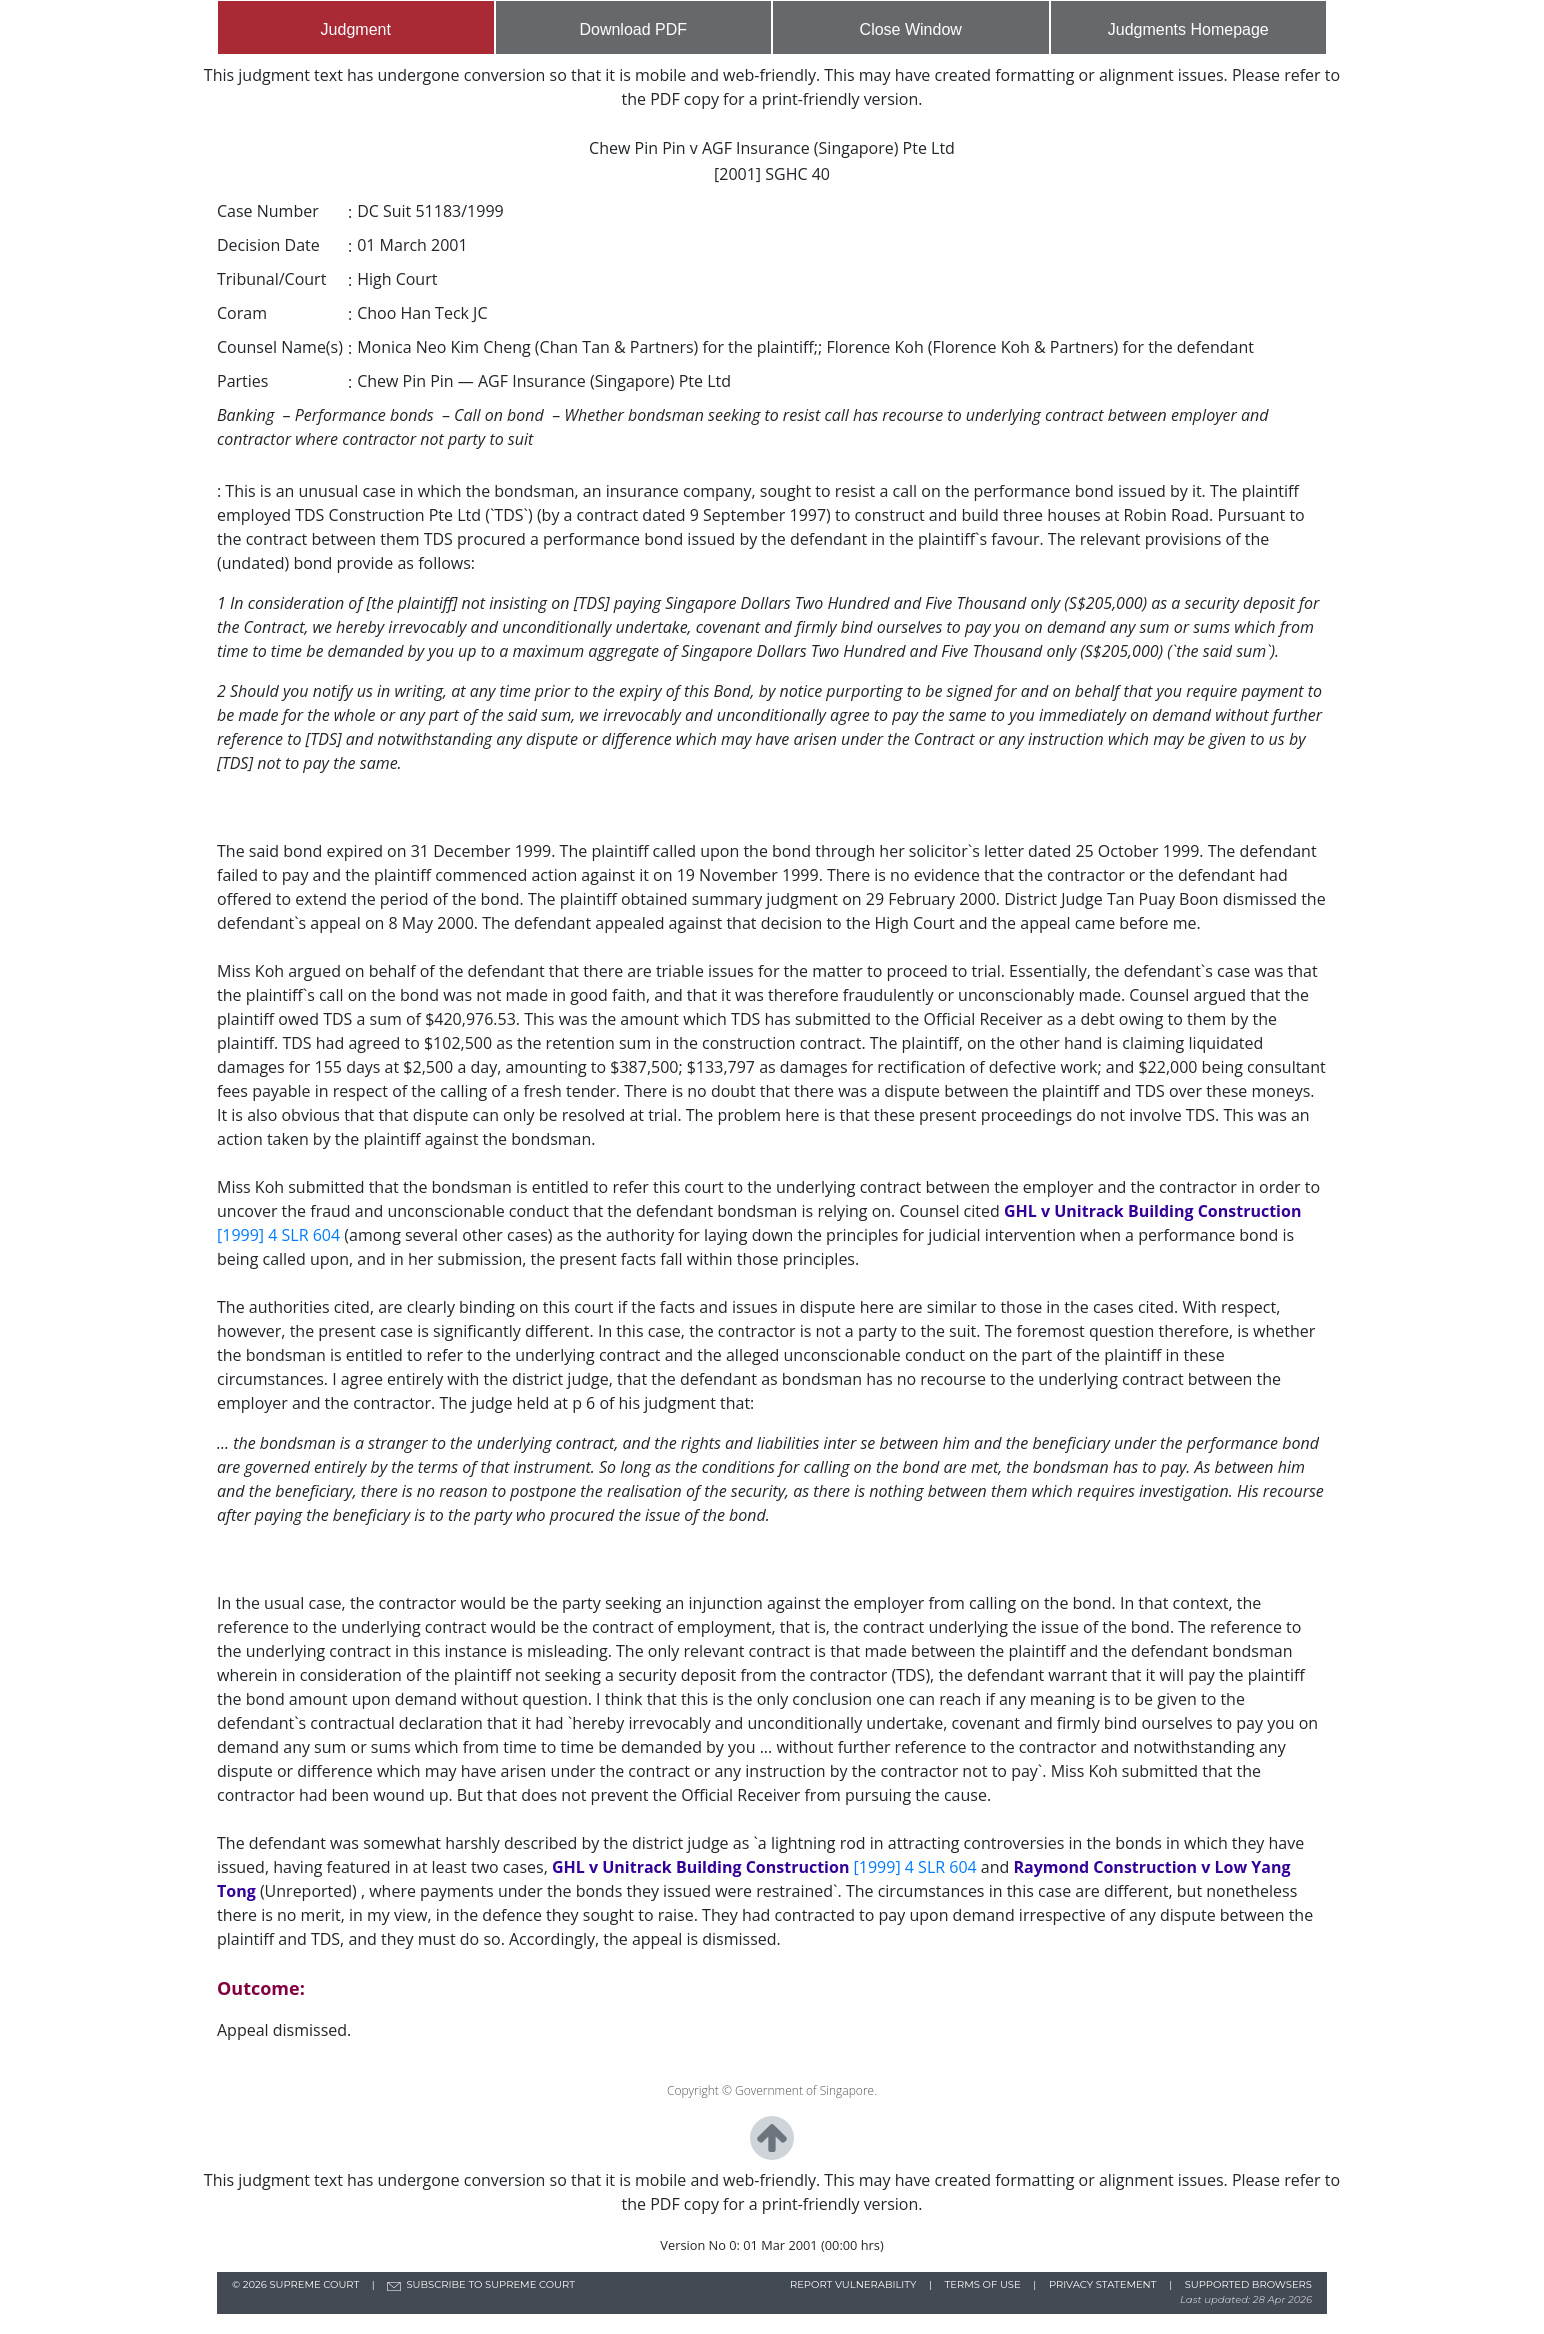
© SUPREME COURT (297, 2284)
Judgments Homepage (1188, 29)
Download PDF (633, 29)
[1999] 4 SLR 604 (280, 1235)
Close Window (911, 29)
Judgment (356, 29)
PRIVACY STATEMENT (1103, 2284)
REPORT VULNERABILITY (853, 2284)
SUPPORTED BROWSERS (1248, 2284)
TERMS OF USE (983, 2284)
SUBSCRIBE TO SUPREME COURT (490, 2284)
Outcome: (261, 1988)
